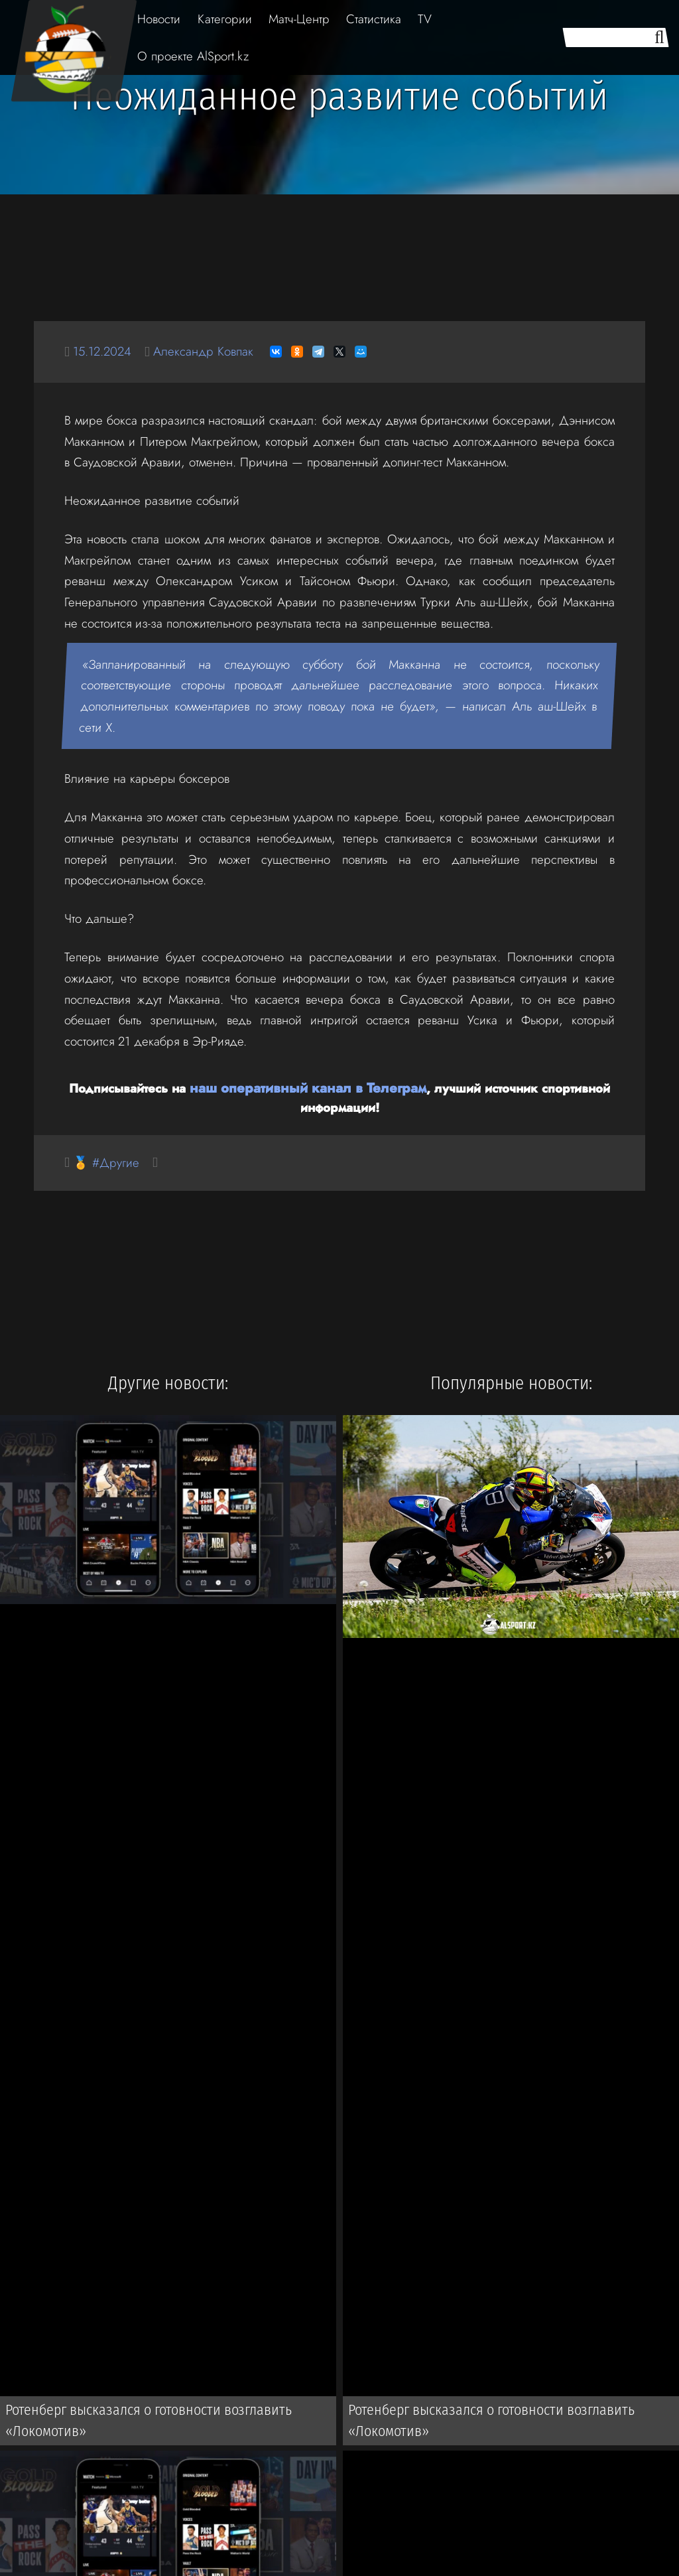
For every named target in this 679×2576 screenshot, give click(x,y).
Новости (158, 19)
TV (425, 19)
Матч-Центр (299, 19)
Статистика (373, 19)
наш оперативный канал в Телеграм (308, 1087)
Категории (225, 19)
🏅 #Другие (110, 1162)
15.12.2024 (107, 351)
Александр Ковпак (218, 351)
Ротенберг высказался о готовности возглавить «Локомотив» (138, 2423)
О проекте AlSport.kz (193, 56)
